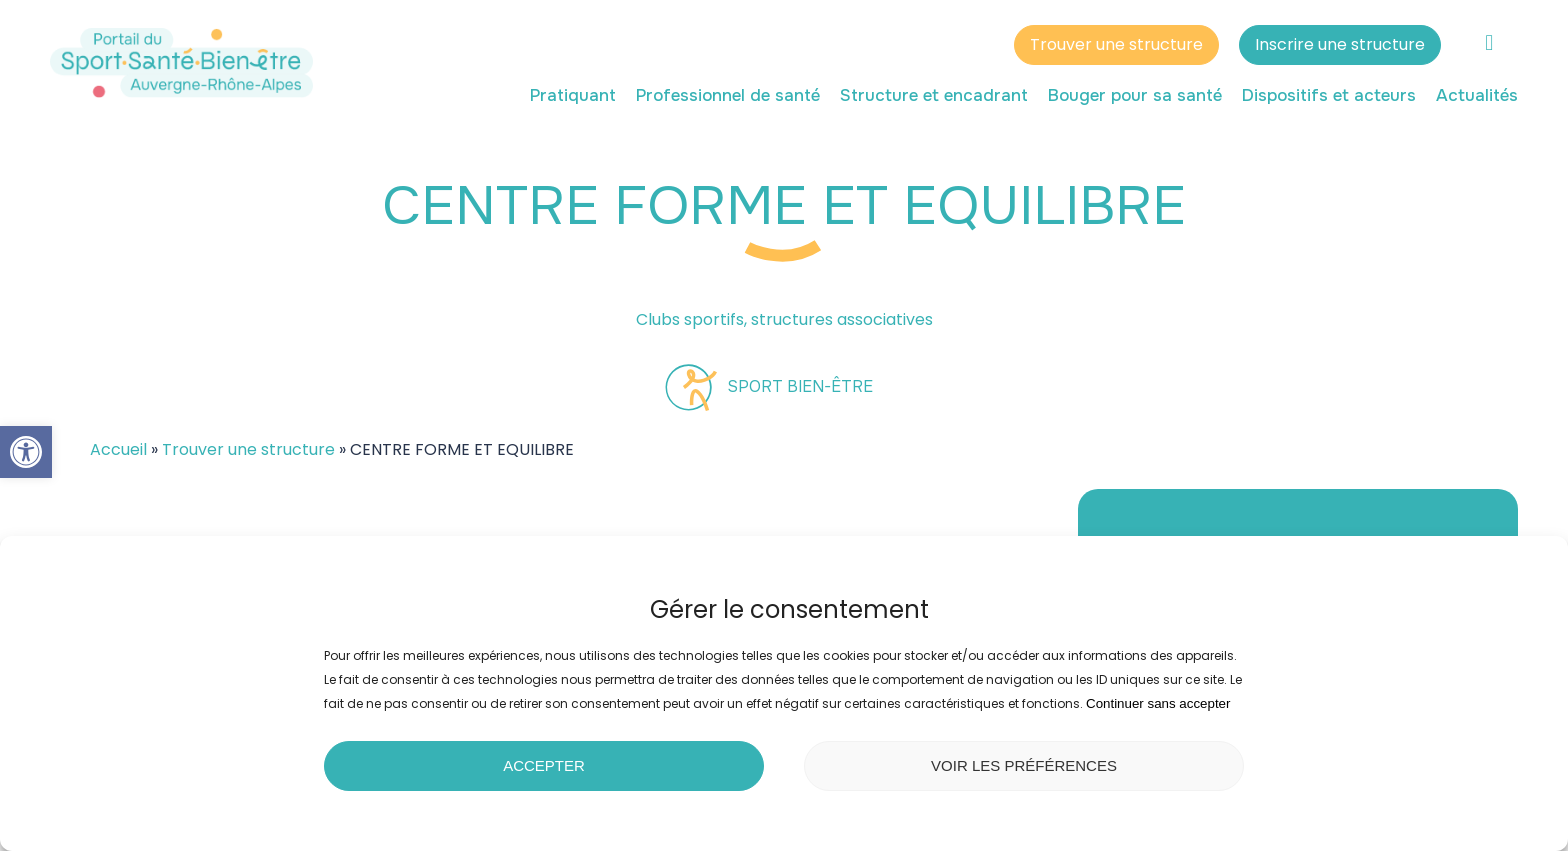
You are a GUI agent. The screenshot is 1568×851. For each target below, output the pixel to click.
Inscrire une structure (1340, 47)
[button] (26, 452)
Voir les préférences (1024, 765)
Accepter (544, 765)
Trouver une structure (1116, 47)
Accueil (118, 449)
